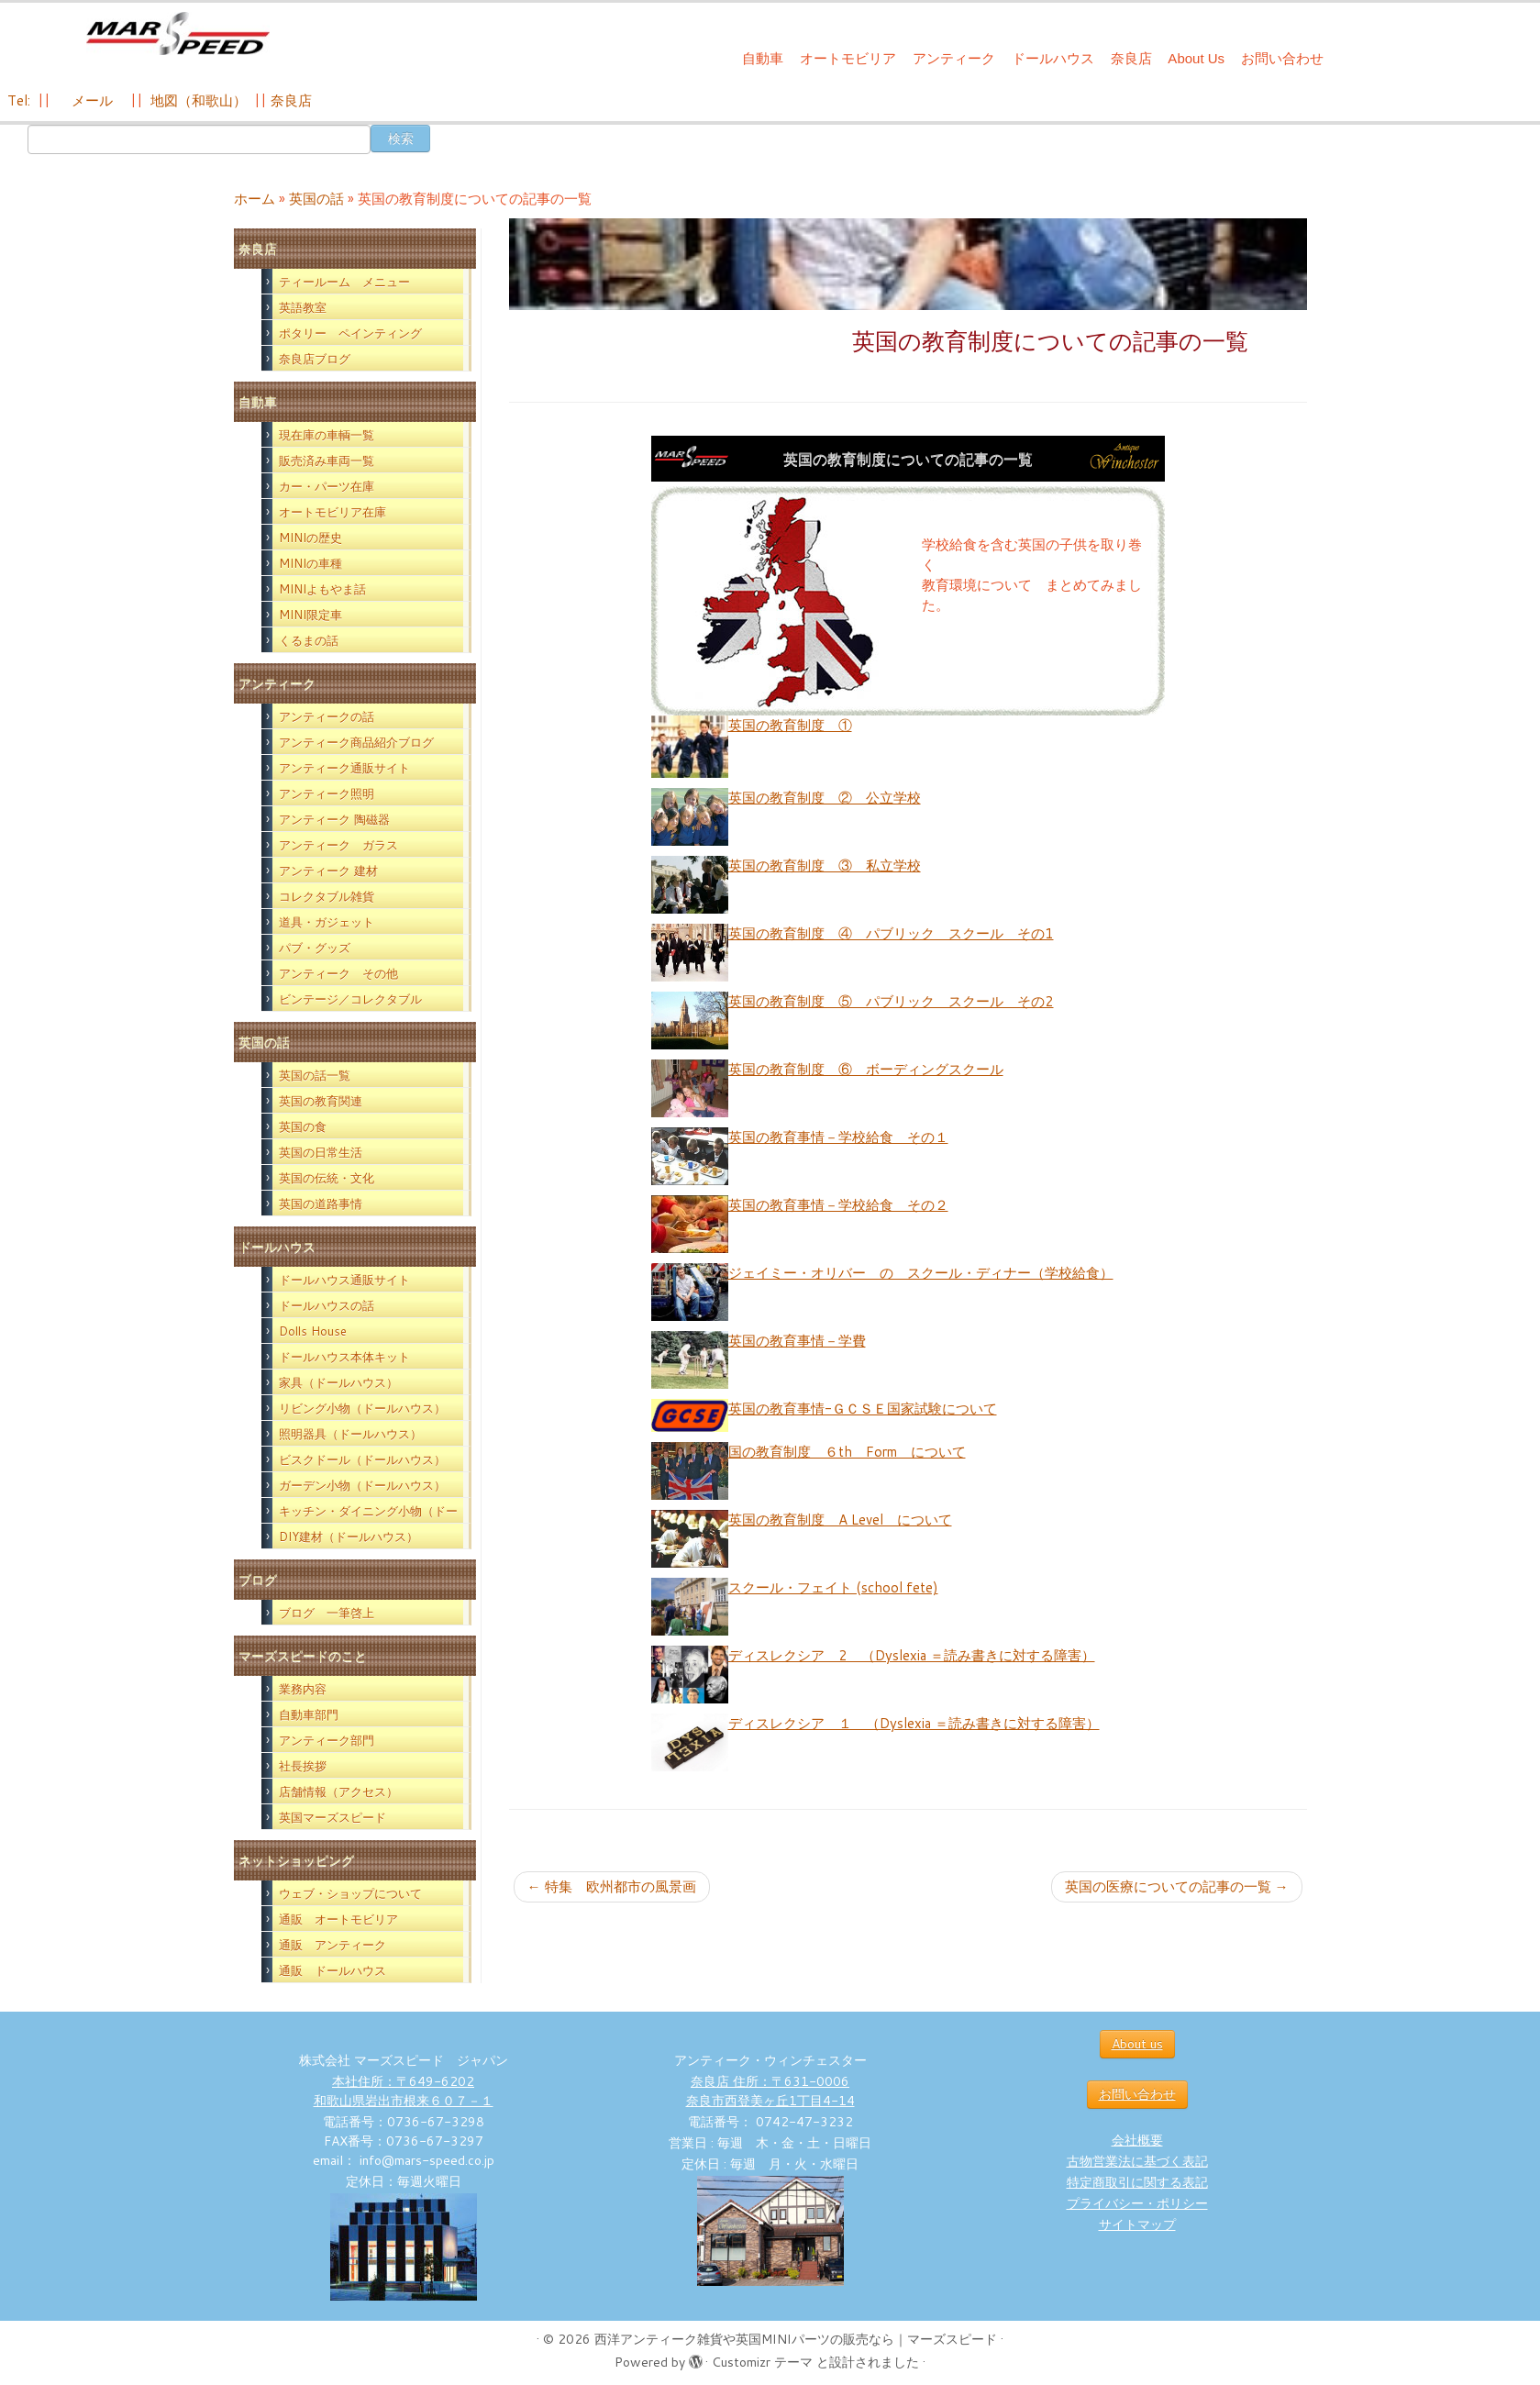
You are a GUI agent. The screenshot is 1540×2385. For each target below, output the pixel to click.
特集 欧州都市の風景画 (611, 1886)
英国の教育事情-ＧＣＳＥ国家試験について (862, 1408)
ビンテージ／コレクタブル (350, 999)
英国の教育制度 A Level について (840, 1519)
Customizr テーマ (762, 2362)
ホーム (254, 198)
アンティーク (954, 58)
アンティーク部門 (326, 1740)
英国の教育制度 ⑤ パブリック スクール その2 (891, 1001)
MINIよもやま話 (322, 589)
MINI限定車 (310, 614)
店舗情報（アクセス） (338, 1791)
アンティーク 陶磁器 (334, 819)
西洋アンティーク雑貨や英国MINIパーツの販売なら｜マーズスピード (795, 2339)
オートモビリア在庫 (332, 512)
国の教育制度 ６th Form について (847, 1451)
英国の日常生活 (320, 1152)
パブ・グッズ (314, 947)
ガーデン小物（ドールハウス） (362, 1485)
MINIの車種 (310, 563)
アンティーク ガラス (338, 845)
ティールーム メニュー (344, 281)
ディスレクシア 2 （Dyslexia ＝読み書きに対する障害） (911, 1655)
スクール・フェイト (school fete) (833, 1587)
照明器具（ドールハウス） (350, 1433)
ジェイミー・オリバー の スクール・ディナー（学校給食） (920, 1272)
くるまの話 (308, 640)
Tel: (20, 100)
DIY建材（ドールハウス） (348, 1536)
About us (1137, 2044)
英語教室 (303, 307)
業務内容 (303, 1689)
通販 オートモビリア (338, 1919)
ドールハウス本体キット (344, 1356)
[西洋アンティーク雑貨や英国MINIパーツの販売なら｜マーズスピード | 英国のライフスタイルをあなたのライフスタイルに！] (177, 35)
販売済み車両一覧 (326, 460)
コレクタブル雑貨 (326, 896)
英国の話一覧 (314, 1075)
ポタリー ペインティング (350, 333)
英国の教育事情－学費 (797, 1340)
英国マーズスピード (332, 1817)
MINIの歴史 (310, 537)
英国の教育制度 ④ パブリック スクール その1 (891, 933)
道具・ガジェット (326, 922)
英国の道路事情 (320, 1203)
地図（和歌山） (198, 100)
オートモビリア (848, 58)
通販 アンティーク (332, 1944)
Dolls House (313, 1331)
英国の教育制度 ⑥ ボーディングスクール (865, 1069)
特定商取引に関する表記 (1137, 2182)
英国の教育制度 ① (790, 725)
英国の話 (316, 198)
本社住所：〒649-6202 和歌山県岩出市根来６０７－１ (403, 2091)
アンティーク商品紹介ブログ (356, 742)
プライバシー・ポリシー (1137, 2203)
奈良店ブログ (314, 358)
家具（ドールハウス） (338, 1382)
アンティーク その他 (338, 973)
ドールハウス (1053, 58)
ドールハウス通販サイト (344, 1279)
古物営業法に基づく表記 (1137, 2161)
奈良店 (1131, 58)
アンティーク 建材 (328, 870)
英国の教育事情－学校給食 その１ (838, 1137)
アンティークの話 (326, 716)
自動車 (762, 58)
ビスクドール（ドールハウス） (362, 1459)
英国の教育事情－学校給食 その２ (838, 1205)
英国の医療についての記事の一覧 (1177, 1886)
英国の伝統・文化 (326, 1178)
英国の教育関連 (320, 1101)
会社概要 (1137, 2140)
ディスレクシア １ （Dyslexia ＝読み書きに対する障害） (914, 1723)
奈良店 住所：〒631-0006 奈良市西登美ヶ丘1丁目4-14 (770, 2091)
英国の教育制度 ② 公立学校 (824, 797)
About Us (1196, 58)
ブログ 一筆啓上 (326, 1612)
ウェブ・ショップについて (350, 1893)
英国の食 (303, 1126)
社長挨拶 (303, 1766)
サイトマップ (1137, 2224)
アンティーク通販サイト (344, 768)
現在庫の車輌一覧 (326, 435)
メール (90, 100)
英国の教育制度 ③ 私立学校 (824, 865)
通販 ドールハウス (332, 1970)
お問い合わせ (1282, 58)
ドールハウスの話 (326, 1305)
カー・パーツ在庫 (326, 486)
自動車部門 (308, 1714)
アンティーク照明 (326, 793)
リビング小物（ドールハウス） (362, 1408)
